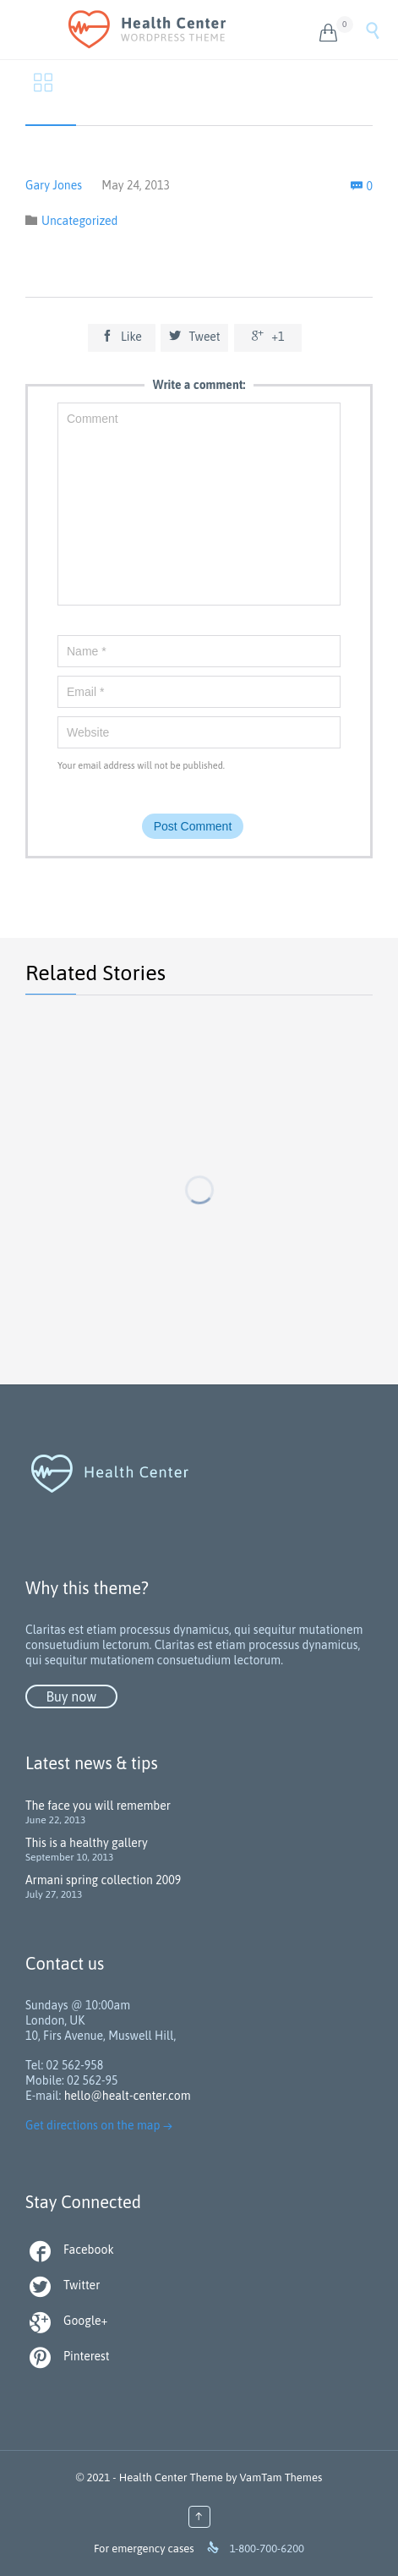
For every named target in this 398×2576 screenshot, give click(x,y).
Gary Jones (53, 185)
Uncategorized (79, 220)
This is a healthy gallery (86, 1843)
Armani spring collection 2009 (103, 1880)
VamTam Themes (281, 2477)
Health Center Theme (171, 2477)
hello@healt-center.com (127, 2095)
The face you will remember (98, 1805)
